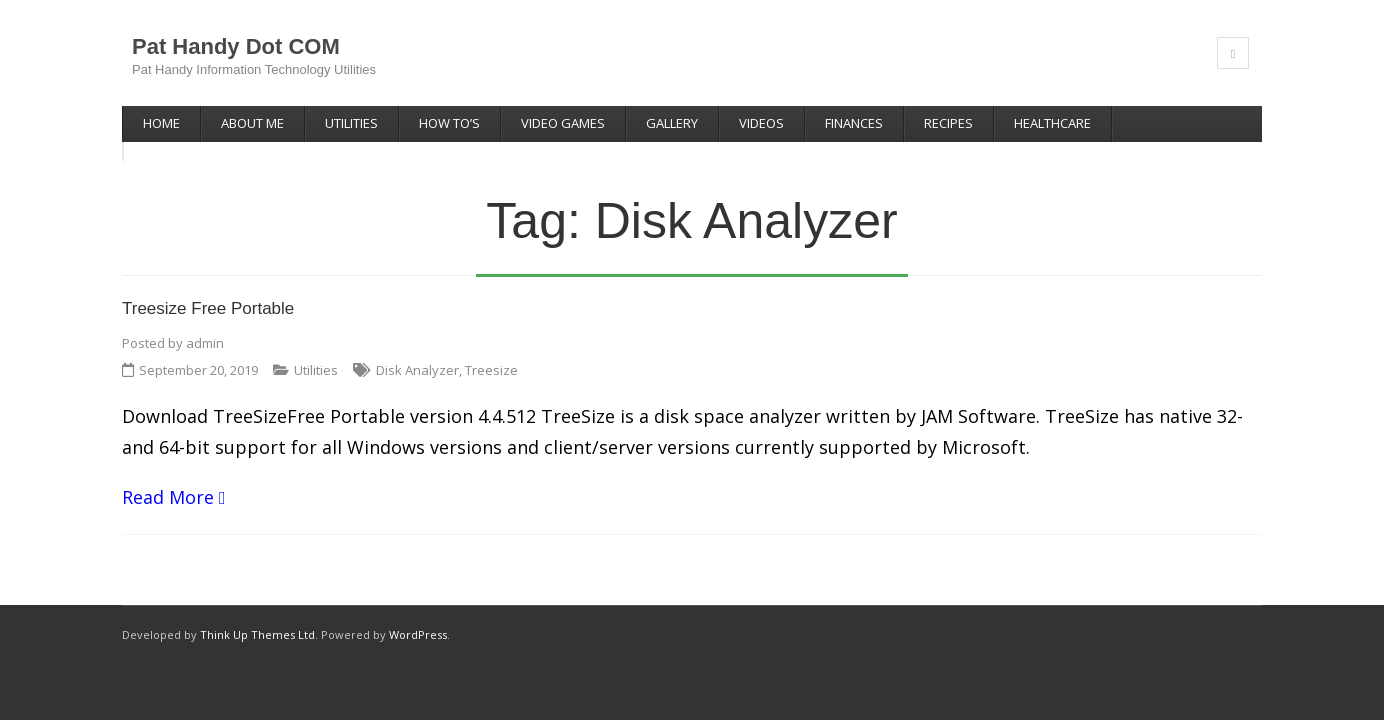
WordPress (418, 614)
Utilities (351, 123)
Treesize (491, 350)
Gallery (672, 123)
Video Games (563, 123)
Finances (854, 123)
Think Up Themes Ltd (257, 614)
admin (205, 323)
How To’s (449, 123)
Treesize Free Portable (208, 289)
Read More (168, 477)
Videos (761, 123)
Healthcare (1052, 123)
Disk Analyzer (417, 350)
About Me (252, 123)
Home (161, 123)
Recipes (948, 123)
